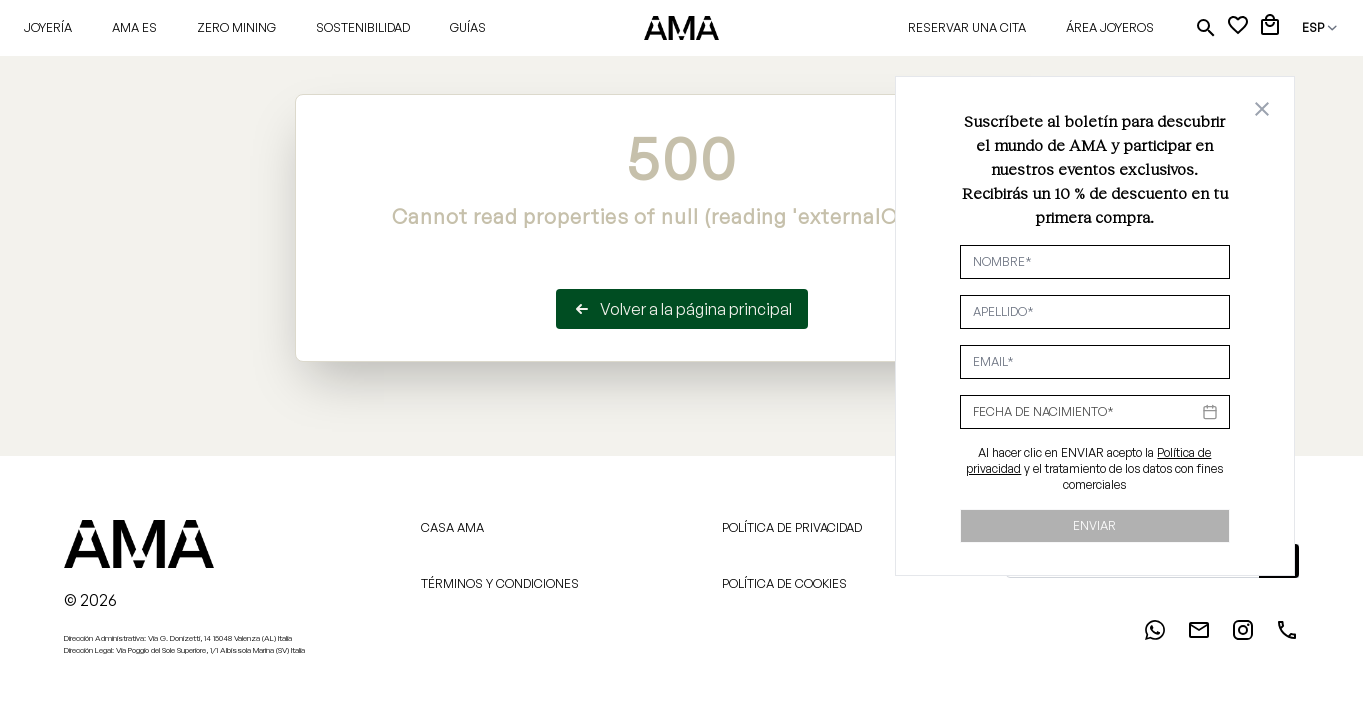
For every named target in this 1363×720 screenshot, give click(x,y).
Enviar (1094, 525)
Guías (468, 27)
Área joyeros (1110, 27)
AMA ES (134, 27)
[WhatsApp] (1155, 636)
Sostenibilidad (363, 27)
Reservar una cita (967, 27)
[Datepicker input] (1095, 412)
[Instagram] (1243, 636)
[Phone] (1287, 636)
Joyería (48, 27)
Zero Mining (236, 27)
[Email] (1199, 636)
